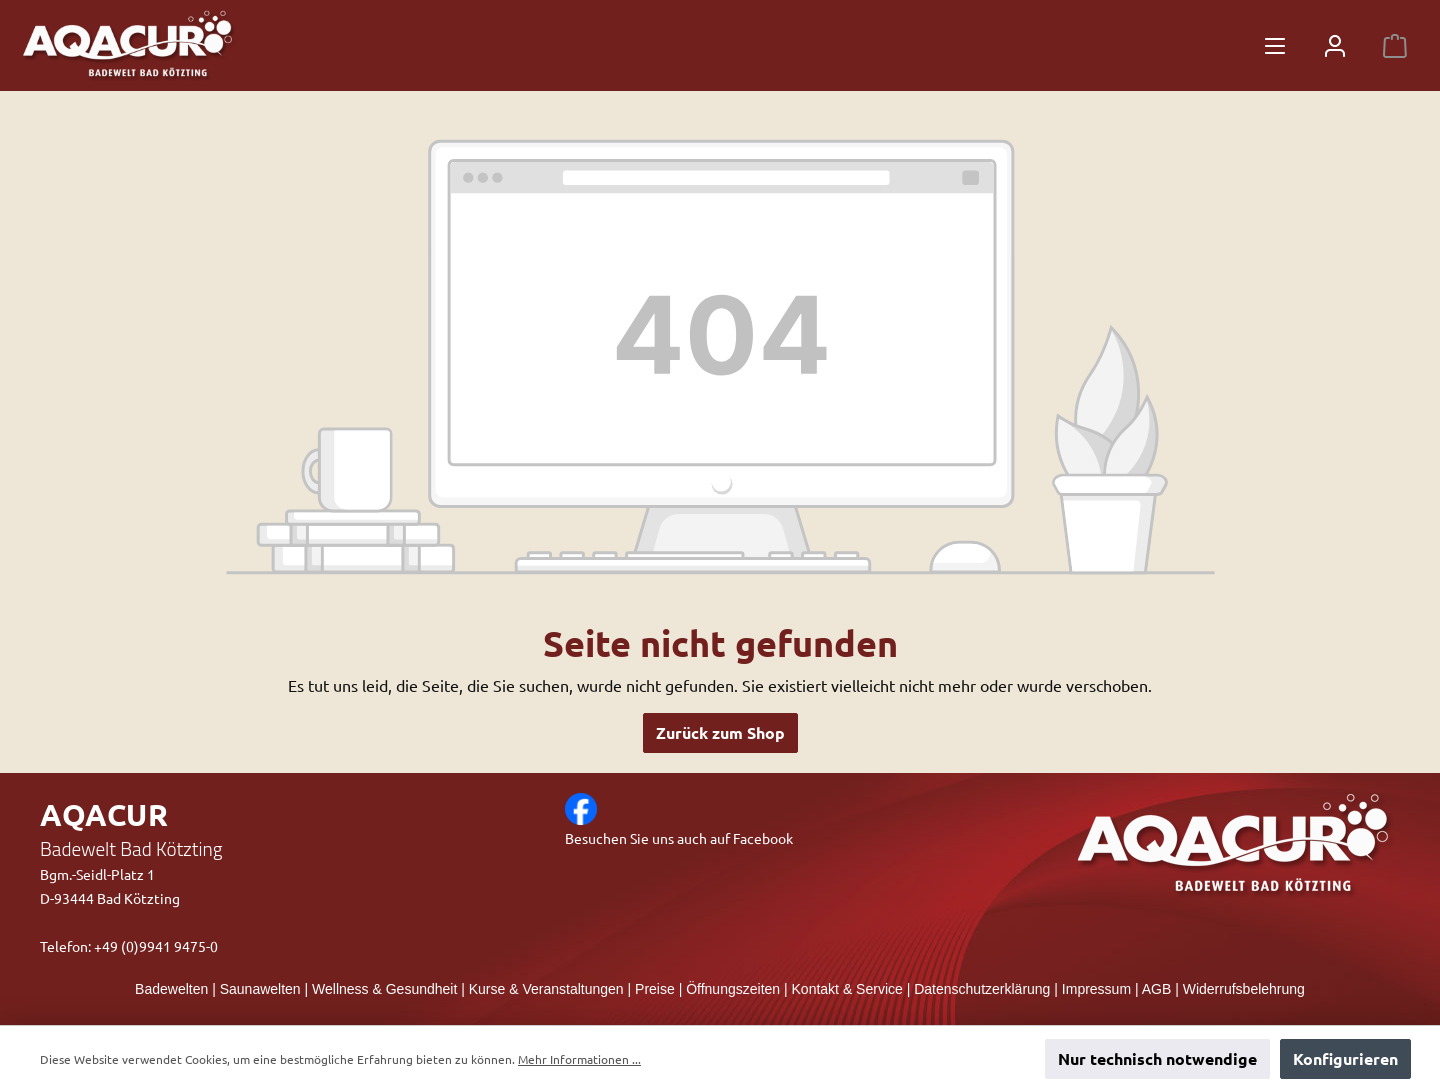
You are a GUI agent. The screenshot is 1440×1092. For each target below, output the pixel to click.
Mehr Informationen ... (579, 1059)
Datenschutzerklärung (982, 989)
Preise (655, 989)
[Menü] (1275, 45)
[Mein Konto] (1335, 45)
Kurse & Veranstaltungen (546, 989)
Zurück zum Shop (720, 732)
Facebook (763, 838)
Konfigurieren (1345, 1058)
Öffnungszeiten (733, 989)
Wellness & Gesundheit (384, 989)
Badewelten (171, 989)
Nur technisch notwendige (1157, 1058)
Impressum (1096, 989)
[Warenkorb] (1395, 45)
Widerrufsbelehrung (1244, 989)
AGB (1157, 989)
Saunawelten (260, 989)
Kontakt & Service (847, 989)
